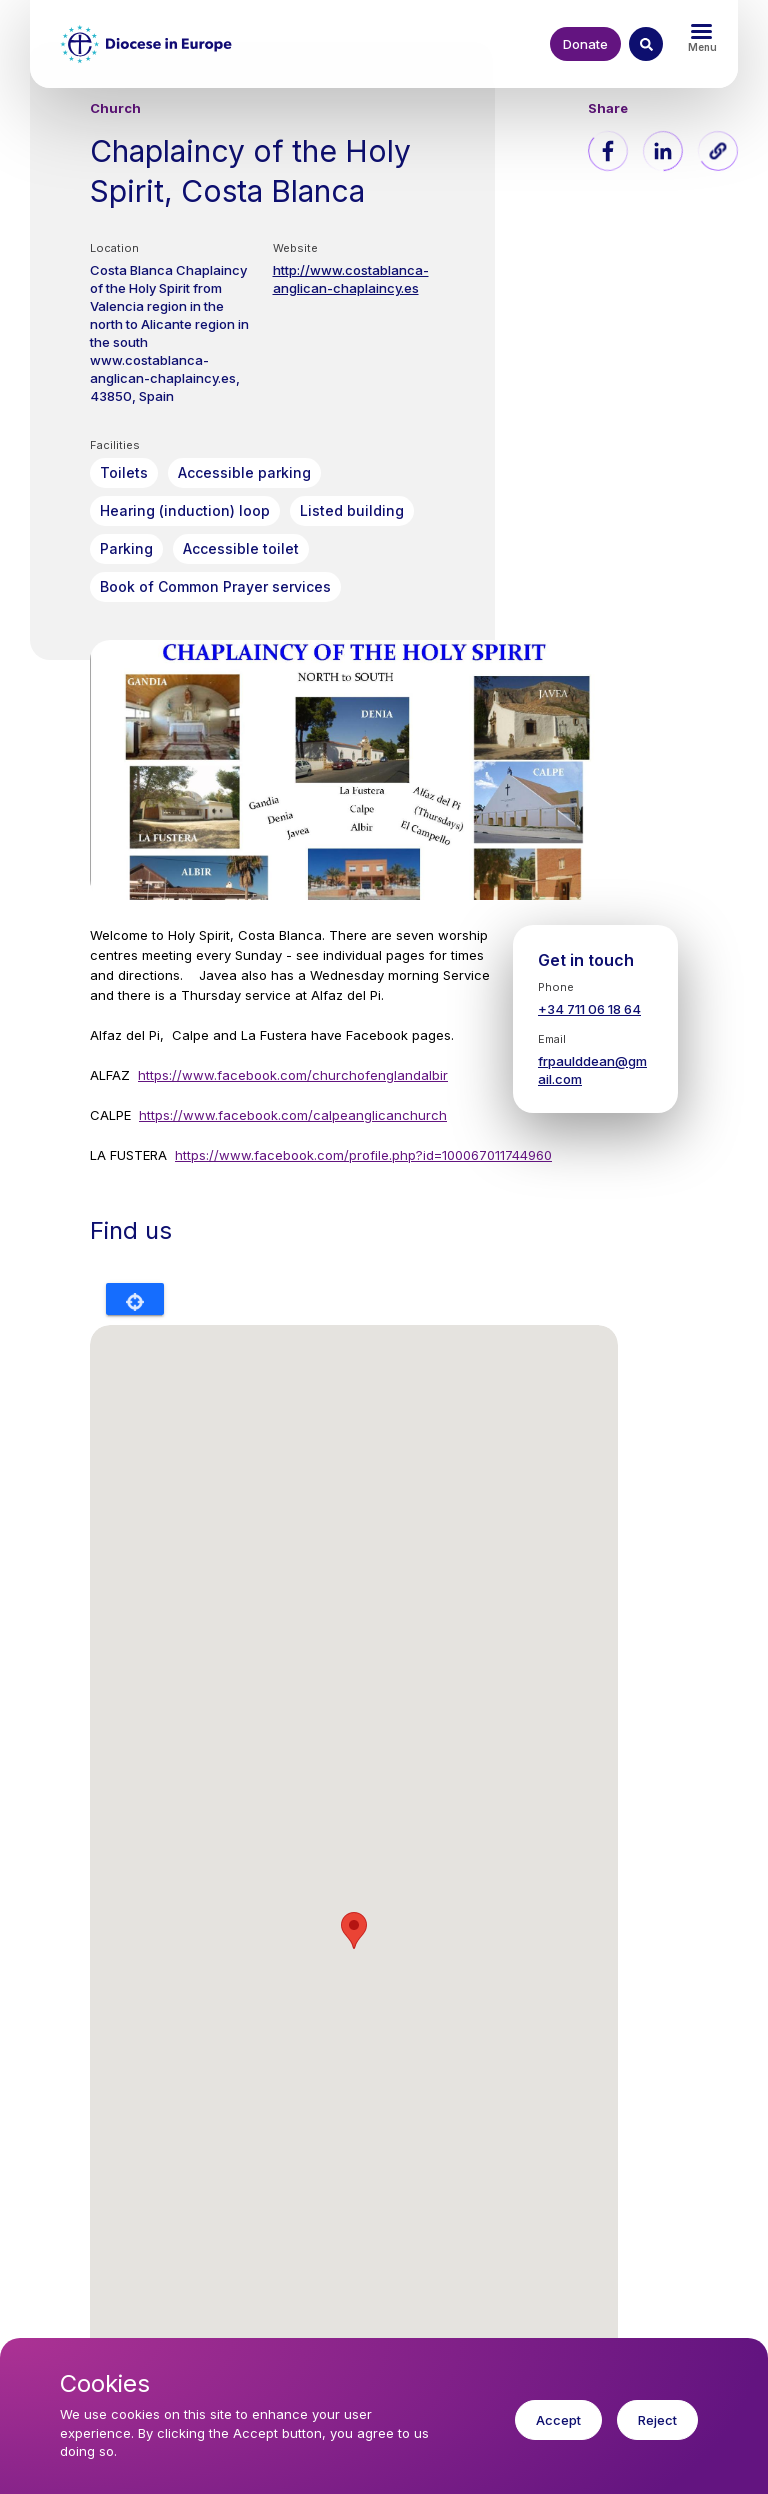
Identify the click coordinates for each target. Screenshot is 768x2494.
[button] (718, 151)
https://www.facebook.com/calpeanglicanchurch (293, 1115)
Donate (585, 44)
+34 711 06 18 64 (589, 1009)
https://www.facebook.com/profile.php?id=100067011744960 (363, 1155)
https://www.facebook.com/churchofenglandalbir (293, 1075)
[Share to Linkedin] (663, 151)
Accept (558, 2420)
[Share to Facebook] (608, 151)
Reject (657, 2420)
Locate (135, 1299)
